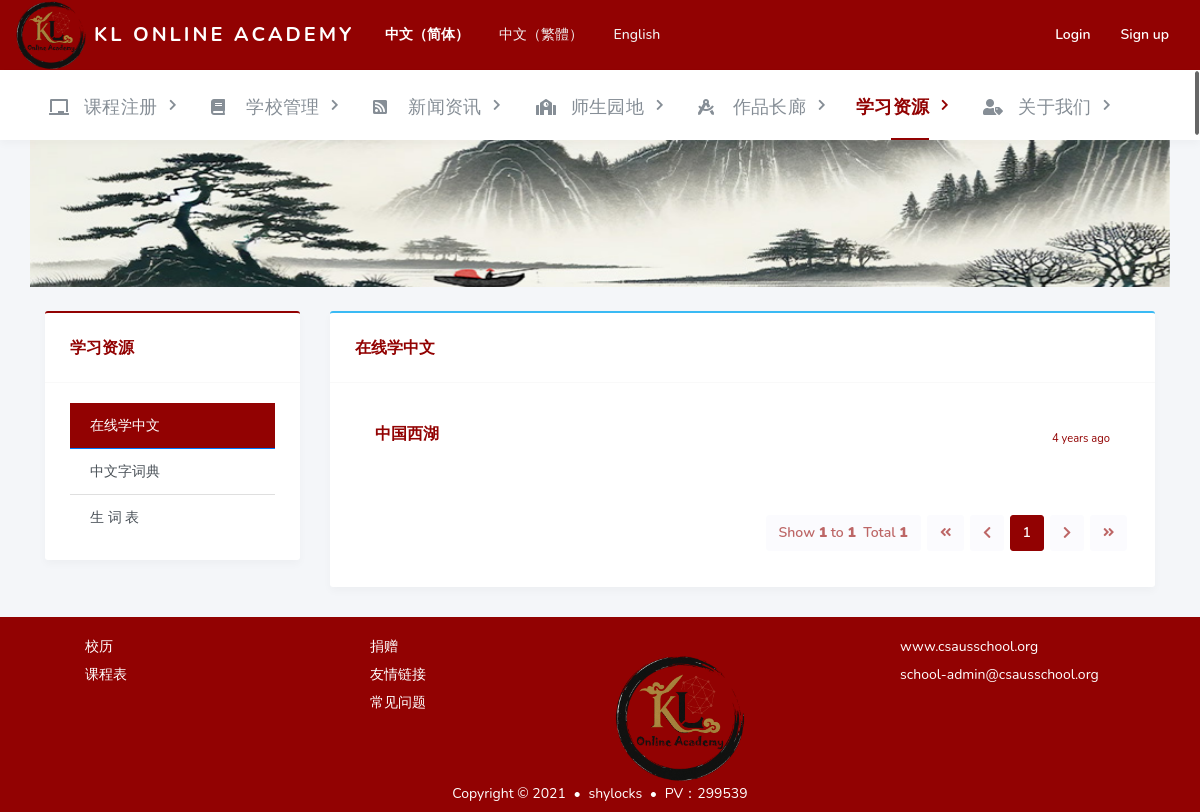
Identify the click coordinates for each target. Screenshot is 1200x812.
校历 (99, 646)
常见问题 (398, 702)
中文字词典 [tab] (125, 471)
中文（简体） (427, 34)
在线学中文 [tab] (125, 425)
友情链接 (398, 674)
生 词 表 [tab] (114, 517)
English (636, 34)
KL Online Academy (224, 34)
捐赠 (384, 646)
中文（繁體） (541, 34)
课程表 (106, 674)
